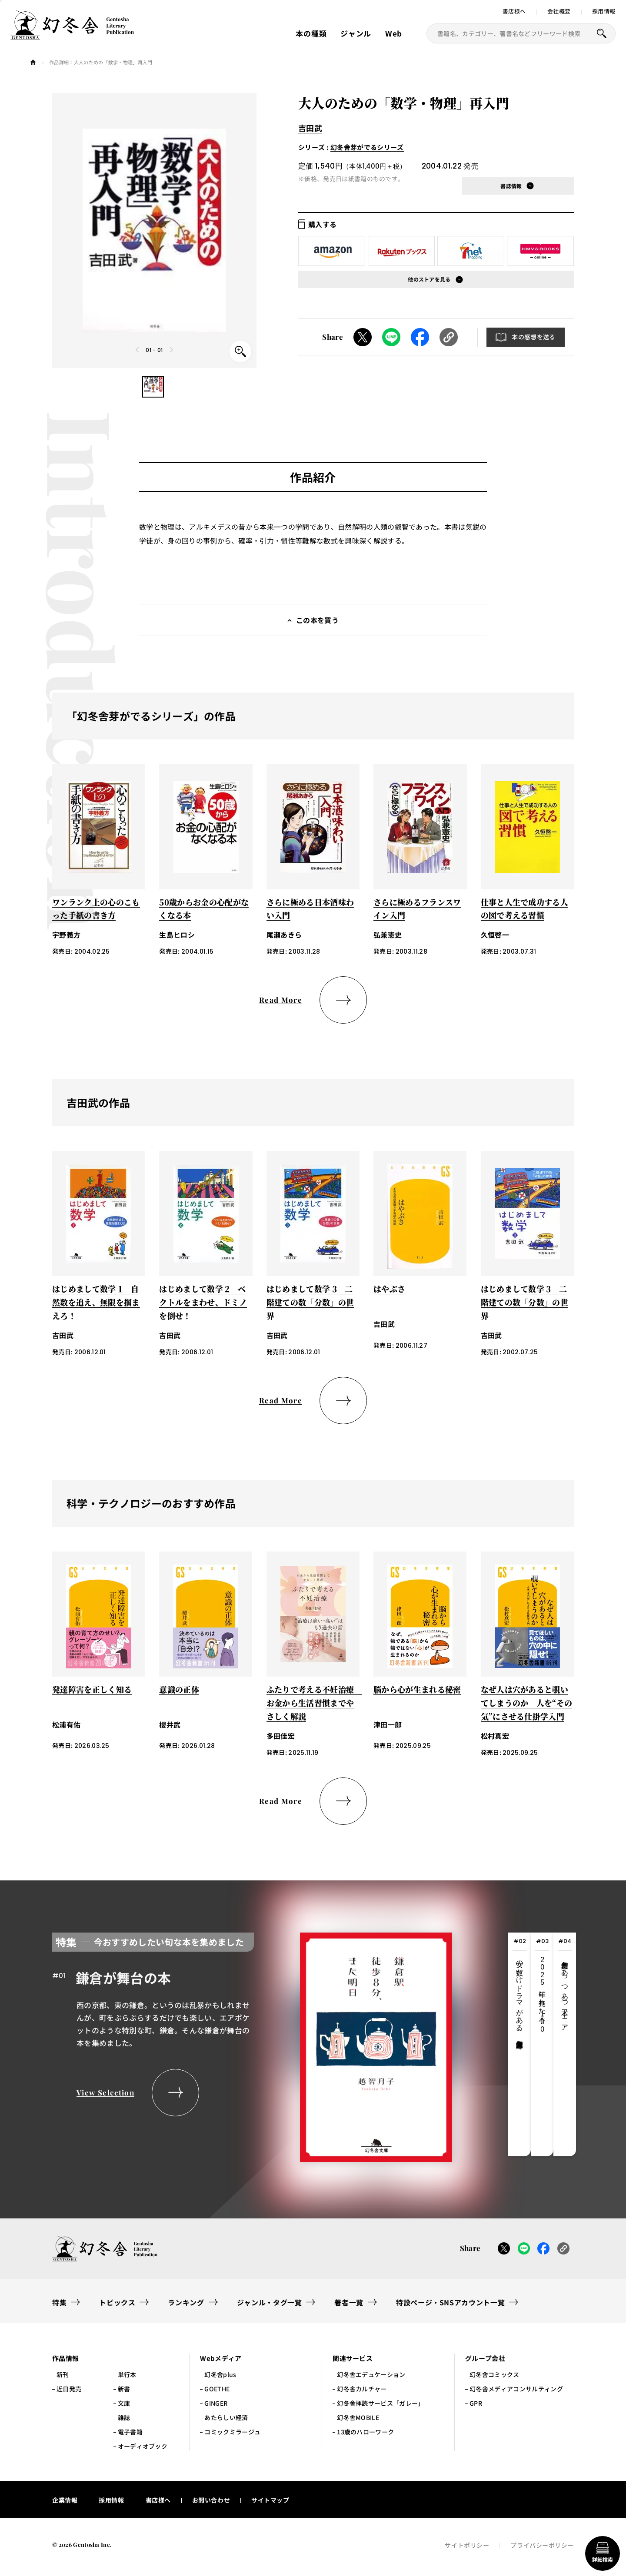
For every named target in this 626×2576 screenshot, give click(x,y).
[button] (153, 387)
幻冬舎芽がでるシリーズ (367, 147)
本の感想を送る (533, 337)
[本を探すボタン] (601, 33)
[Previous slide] (138, 350)
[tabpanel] (252, 2044)
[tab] (519, 2044)
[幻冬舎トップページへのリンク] (72, 35)
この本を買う (317, 620)
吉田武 (310, 127)
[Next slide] (171, 350)
